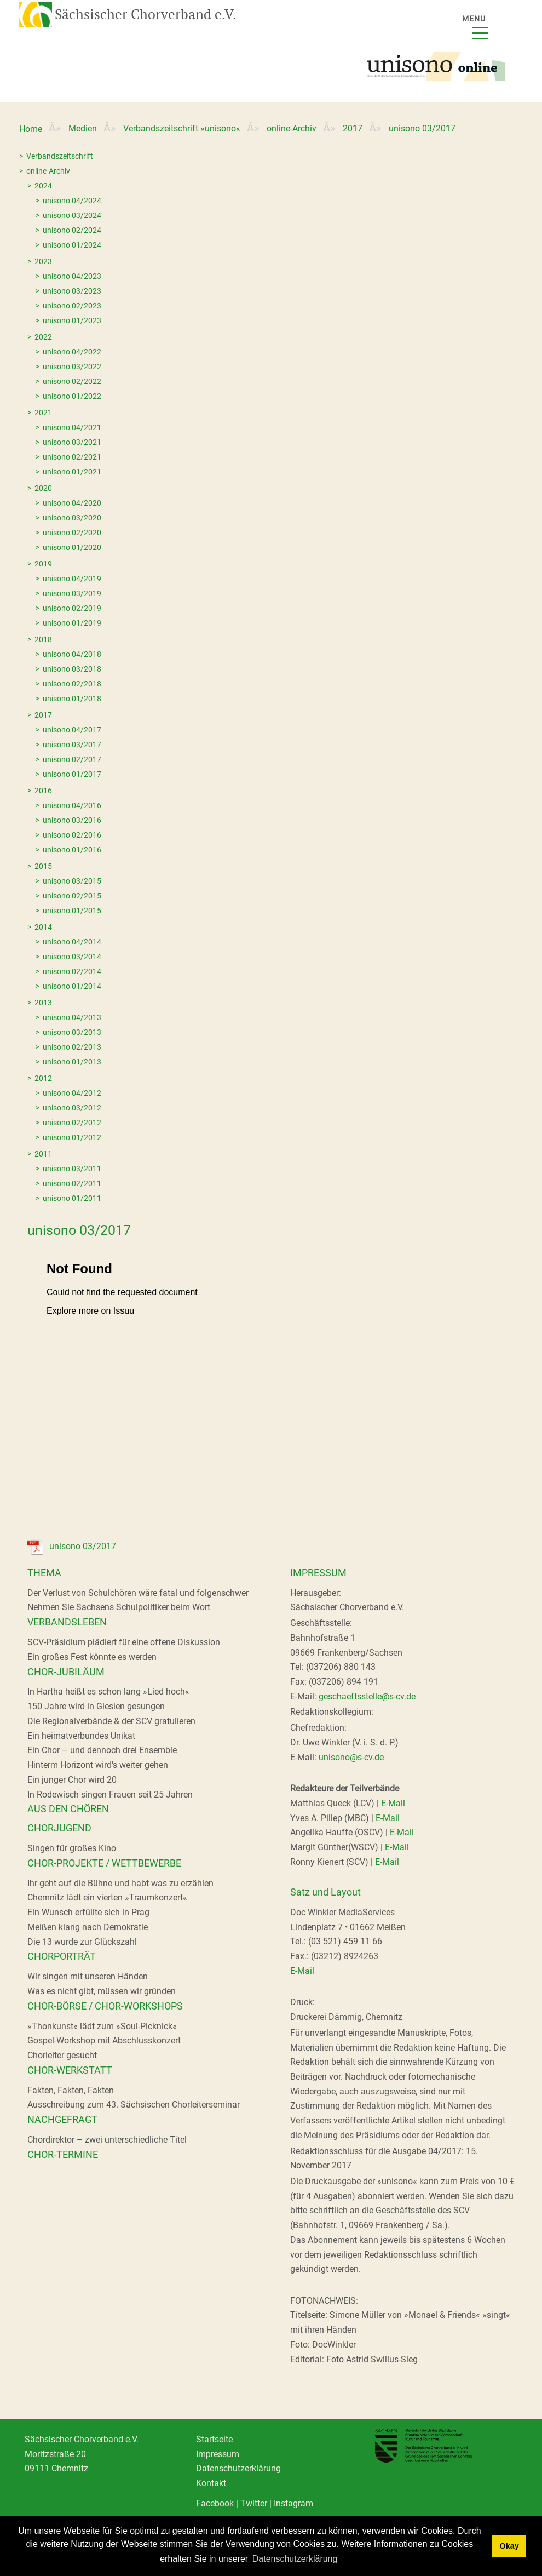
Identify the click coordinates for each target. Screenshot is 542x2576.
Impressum (217, 2454)
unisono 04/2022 (72, 351)
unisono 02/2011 (72, 1183)
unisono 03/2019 (72, 593)
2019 (43, 563)
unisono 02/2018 (72, 683)
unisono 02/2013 (72, 1047)
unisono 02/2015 (72, 895)
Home (30, 129)
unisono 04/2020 (72, 503)
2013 (43, 1002)
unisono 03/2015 (72, 881)
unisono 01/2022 (72, 396)
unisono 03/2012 (72, 1107)
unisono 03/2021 (72, 442)
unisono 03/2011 (72, 1168)
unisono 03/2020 (72, 517)
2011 (43, 1153)
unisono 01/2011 (72, 1198)
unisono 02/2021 (72, 457)
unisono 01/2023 (72, 320)
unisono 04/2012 (72, 1093)
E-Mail (393, 1803)
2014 (43, 927)
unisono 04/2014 (72, 941)
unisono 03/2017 (72, 744)
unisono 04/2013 (72, 1017)
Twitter (253, 2503)
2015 (43, 866)
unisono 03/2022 (72, 366)
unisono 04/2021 (72, 427)
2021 (43, 412)
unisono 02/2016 (72, 835)
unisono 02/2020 (72, 532)
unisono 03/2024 (72, 215)
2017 (352, 128)
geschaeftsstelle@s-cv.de (367, 1696)
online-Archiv (291, 128)
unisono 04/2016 (72, 805)
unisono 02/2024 (72, 230)
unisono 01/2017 (72, 774)
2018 (43, 639)
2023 (43, 261)
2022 (43, 337)
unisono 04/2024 (72, 200)
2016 (43, 790)
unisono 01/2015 (72, 910)
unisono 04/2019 (72, 578)
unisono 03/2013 (72, 1032)
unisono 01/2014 (72, 986)
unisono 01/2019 (72, 623)
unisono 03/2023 (72, 291)
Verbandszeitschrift (59, 156)
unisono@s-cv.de (351, 1757)
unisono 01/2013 (72, 1061)
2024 (43, 185)
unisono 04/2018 (72, 654)
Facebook (215, 2503)
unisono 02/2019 (72, 608)
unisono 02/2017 (72, 759)
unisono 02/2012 (72, 1122)
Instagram (293, 2503)
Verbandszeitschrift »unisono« (181, 128)
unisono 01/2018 (72, 698)
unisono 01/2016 (72, 849)
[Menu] (481, 26)
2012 (43, 1078)
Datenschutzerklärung (238, 2468)
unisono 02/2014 (72, 971)
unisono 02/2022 (72, 381)
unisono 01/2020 (72, 547)
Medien (82, 128)
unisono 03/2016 (72, 820)
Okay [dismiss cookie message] (508, 2545)
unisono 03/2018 (72, 669)
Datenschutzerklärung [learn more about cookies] (295, 2558)
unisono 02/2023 (72, 305)
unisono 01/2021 (72, 471)
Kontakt (211, 2483)
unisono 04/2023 (72, 276)
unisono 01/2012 (72, 1137)
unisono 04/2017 (72, 729)
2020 (43, 488)
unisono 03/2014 (72, 956)
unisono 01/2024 (72, 245)
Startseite (214, 2439)
